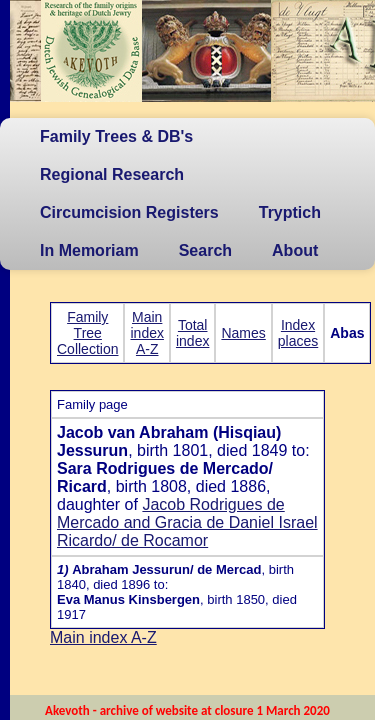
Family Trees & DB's (116, 136)
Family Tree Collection (87, 333)
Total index (192, 333)
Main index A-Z (146, 333)
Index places (298, 333)
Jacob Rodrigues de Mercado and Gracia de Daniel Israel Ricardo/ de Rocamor (187, 522)
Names (243, 333)
